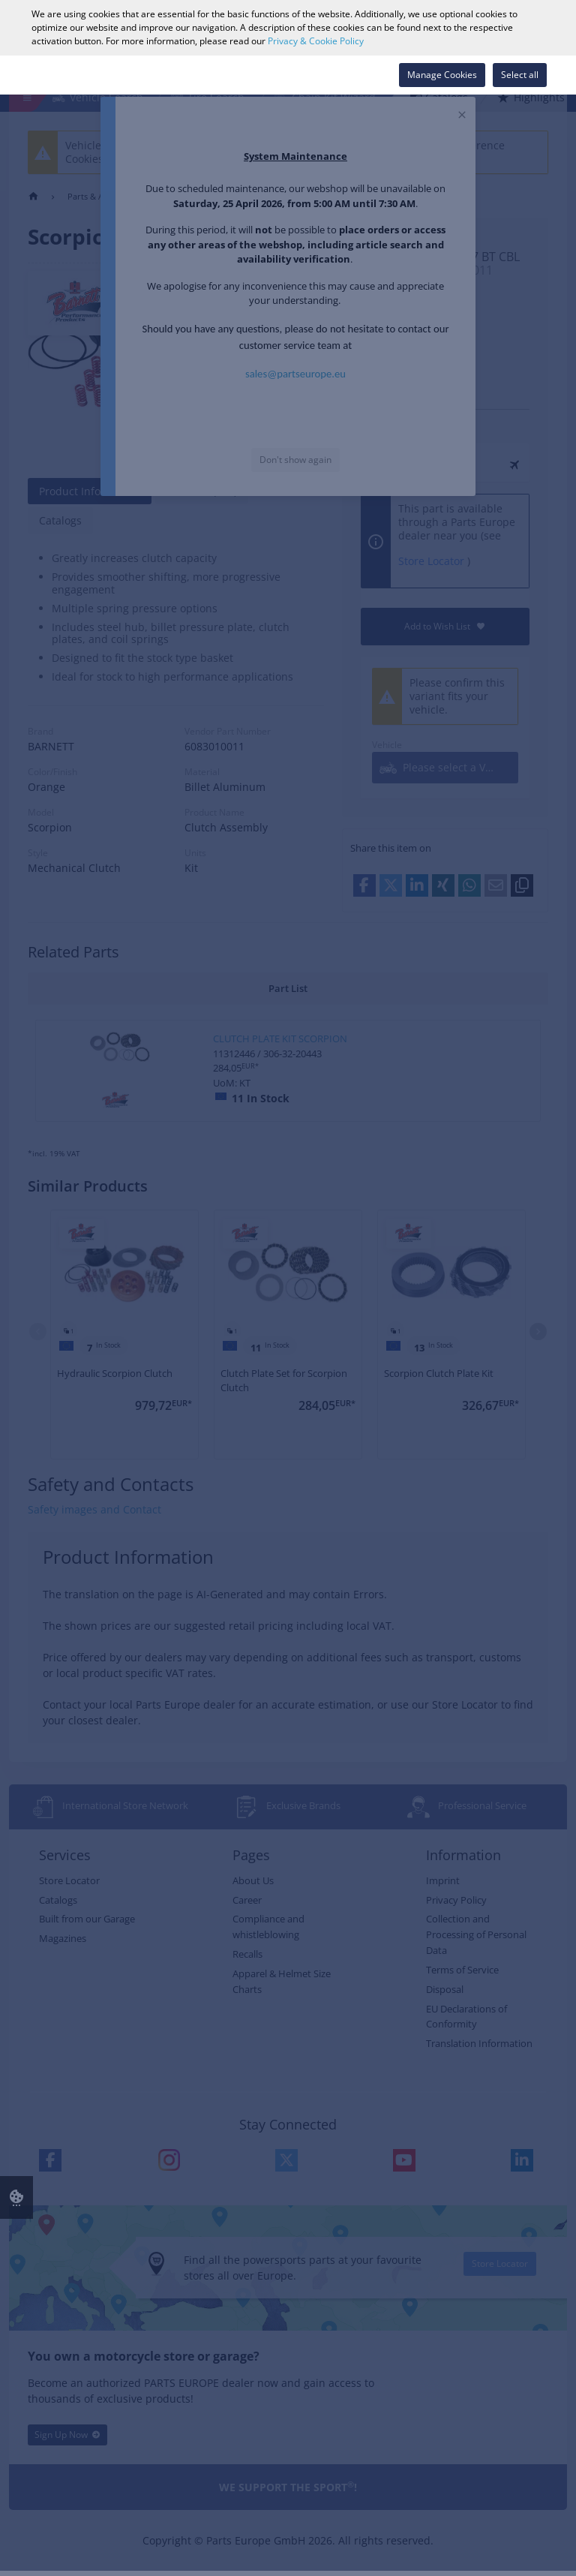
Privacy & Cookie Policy (316, 41)
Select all (519, 74)
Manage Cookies (442, 74)
